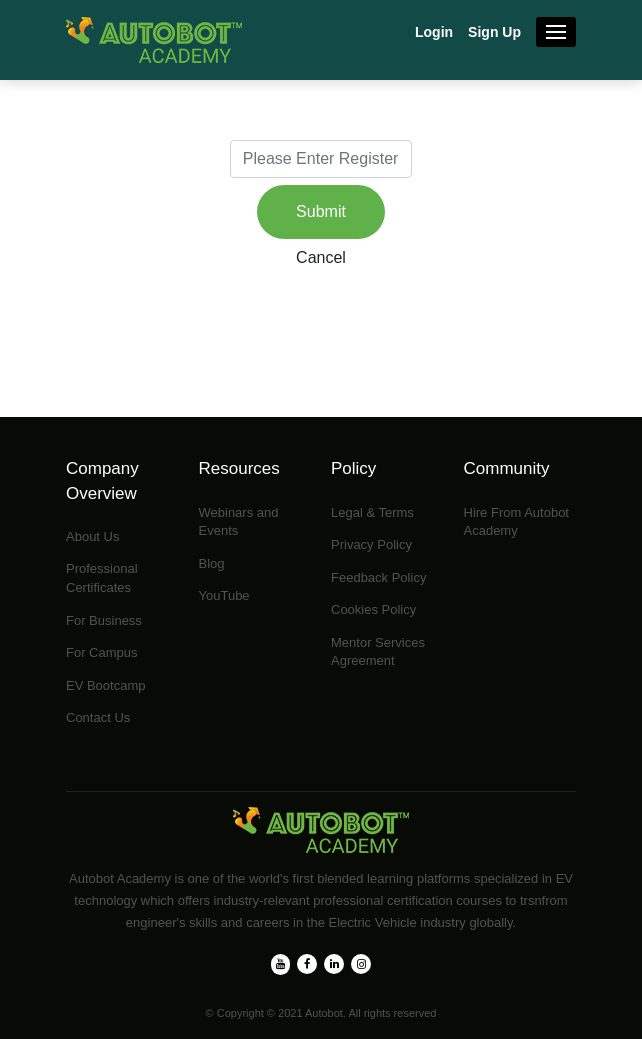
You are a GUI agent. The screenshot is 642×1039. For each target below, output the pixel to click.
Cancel (321, 257)
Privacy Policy (371, 544)
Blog (212, 563)
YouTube (224, 595)
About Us (92, 536)
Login (434, 32)
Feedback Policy (378, 577)
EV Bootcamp (106, 685)
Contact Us (98, 717)
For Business (104, 620)
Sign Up (494, 32)
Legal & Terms (372, 512)
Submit (321, 211)
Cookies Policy (373, 609)
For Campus (102, 652)
